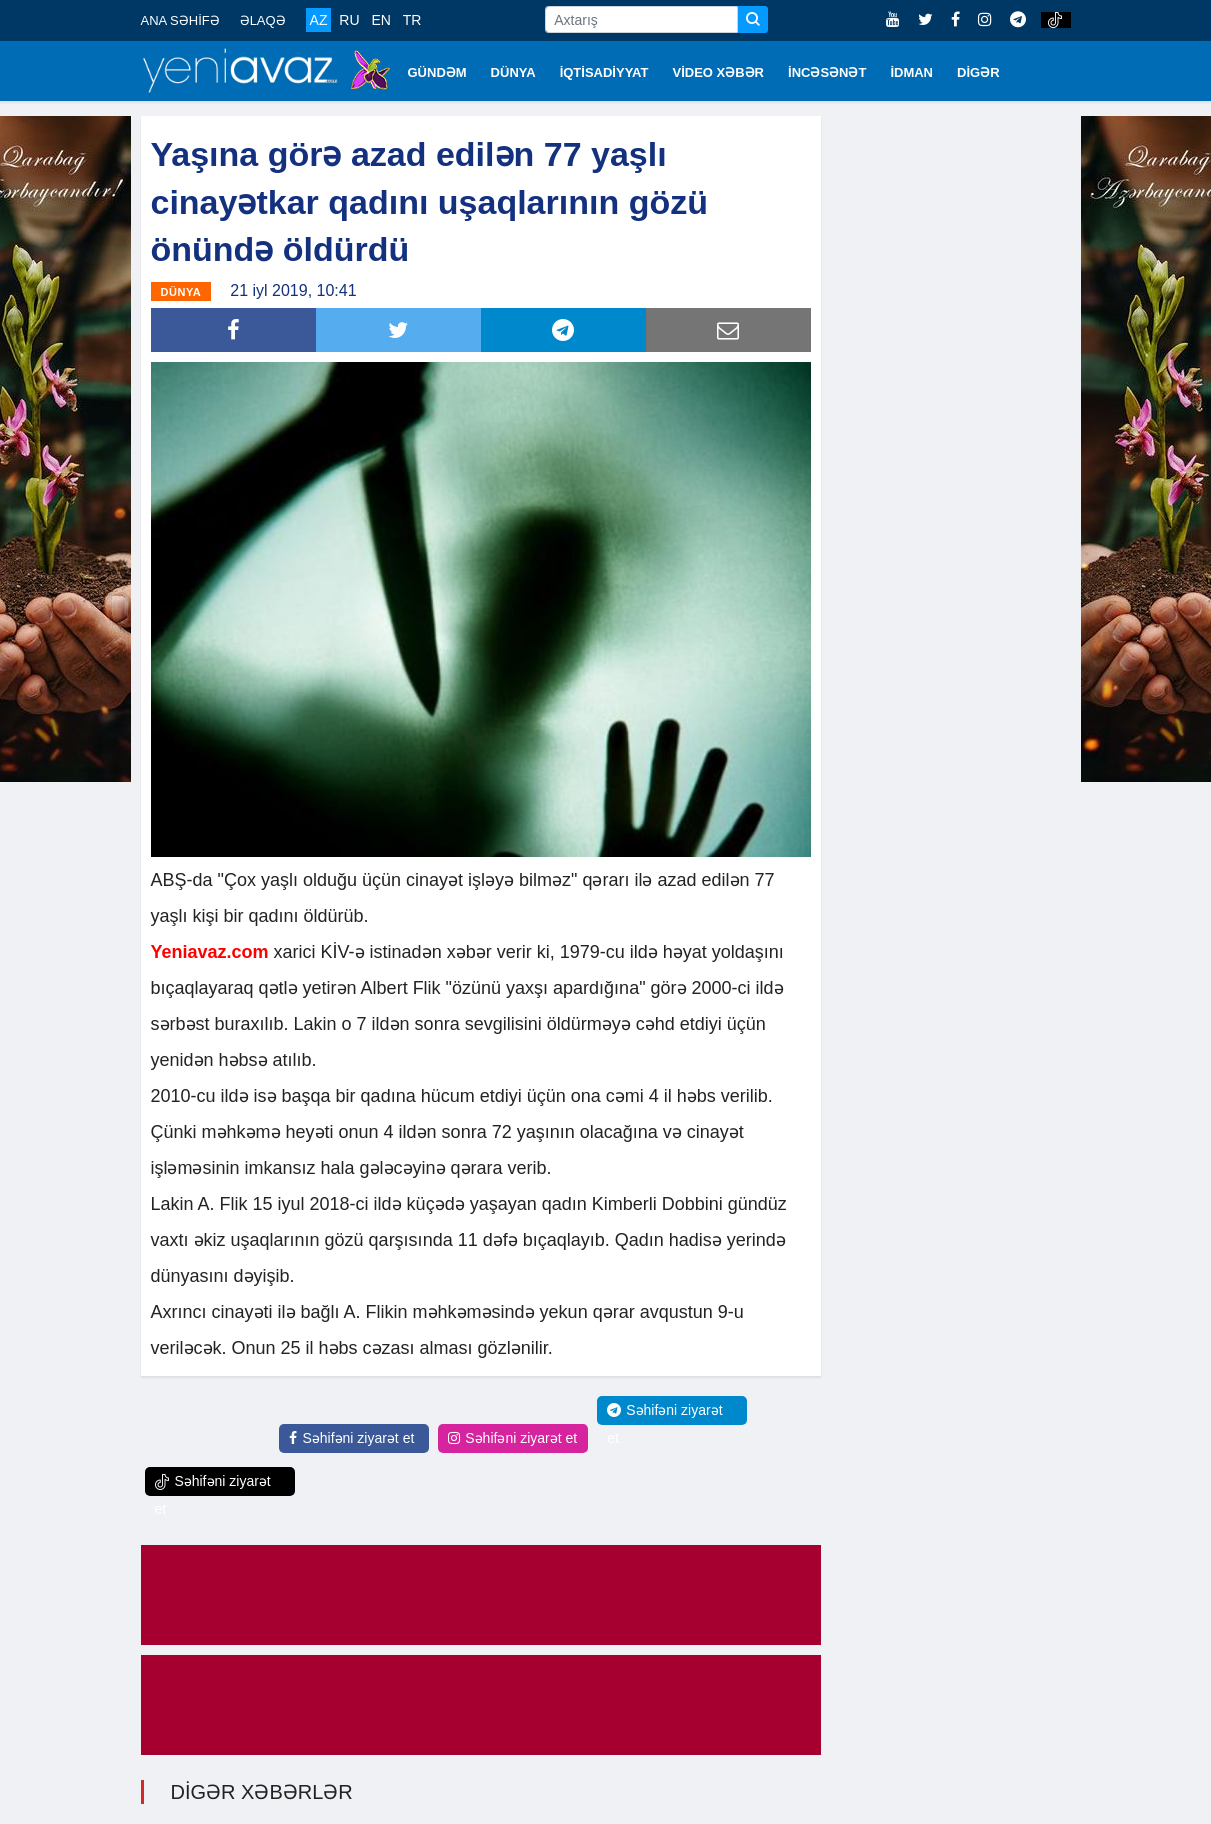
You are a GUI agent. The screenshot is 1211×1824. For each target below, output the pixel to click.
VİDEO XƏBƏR (719, 72)
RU (349, 20)
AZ (319, 20)
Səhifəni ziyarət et (351, 1438)
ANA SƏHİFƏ (180, 20)
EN (380, 20)
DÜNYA (513, 72)
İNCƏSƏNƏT (827, 72)
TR (412, 20)
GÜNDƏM (437, 72)
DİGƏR (978, 72)
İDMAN (911, 72)
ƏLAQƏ (263, 20)
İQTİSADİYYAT (604, 72)
